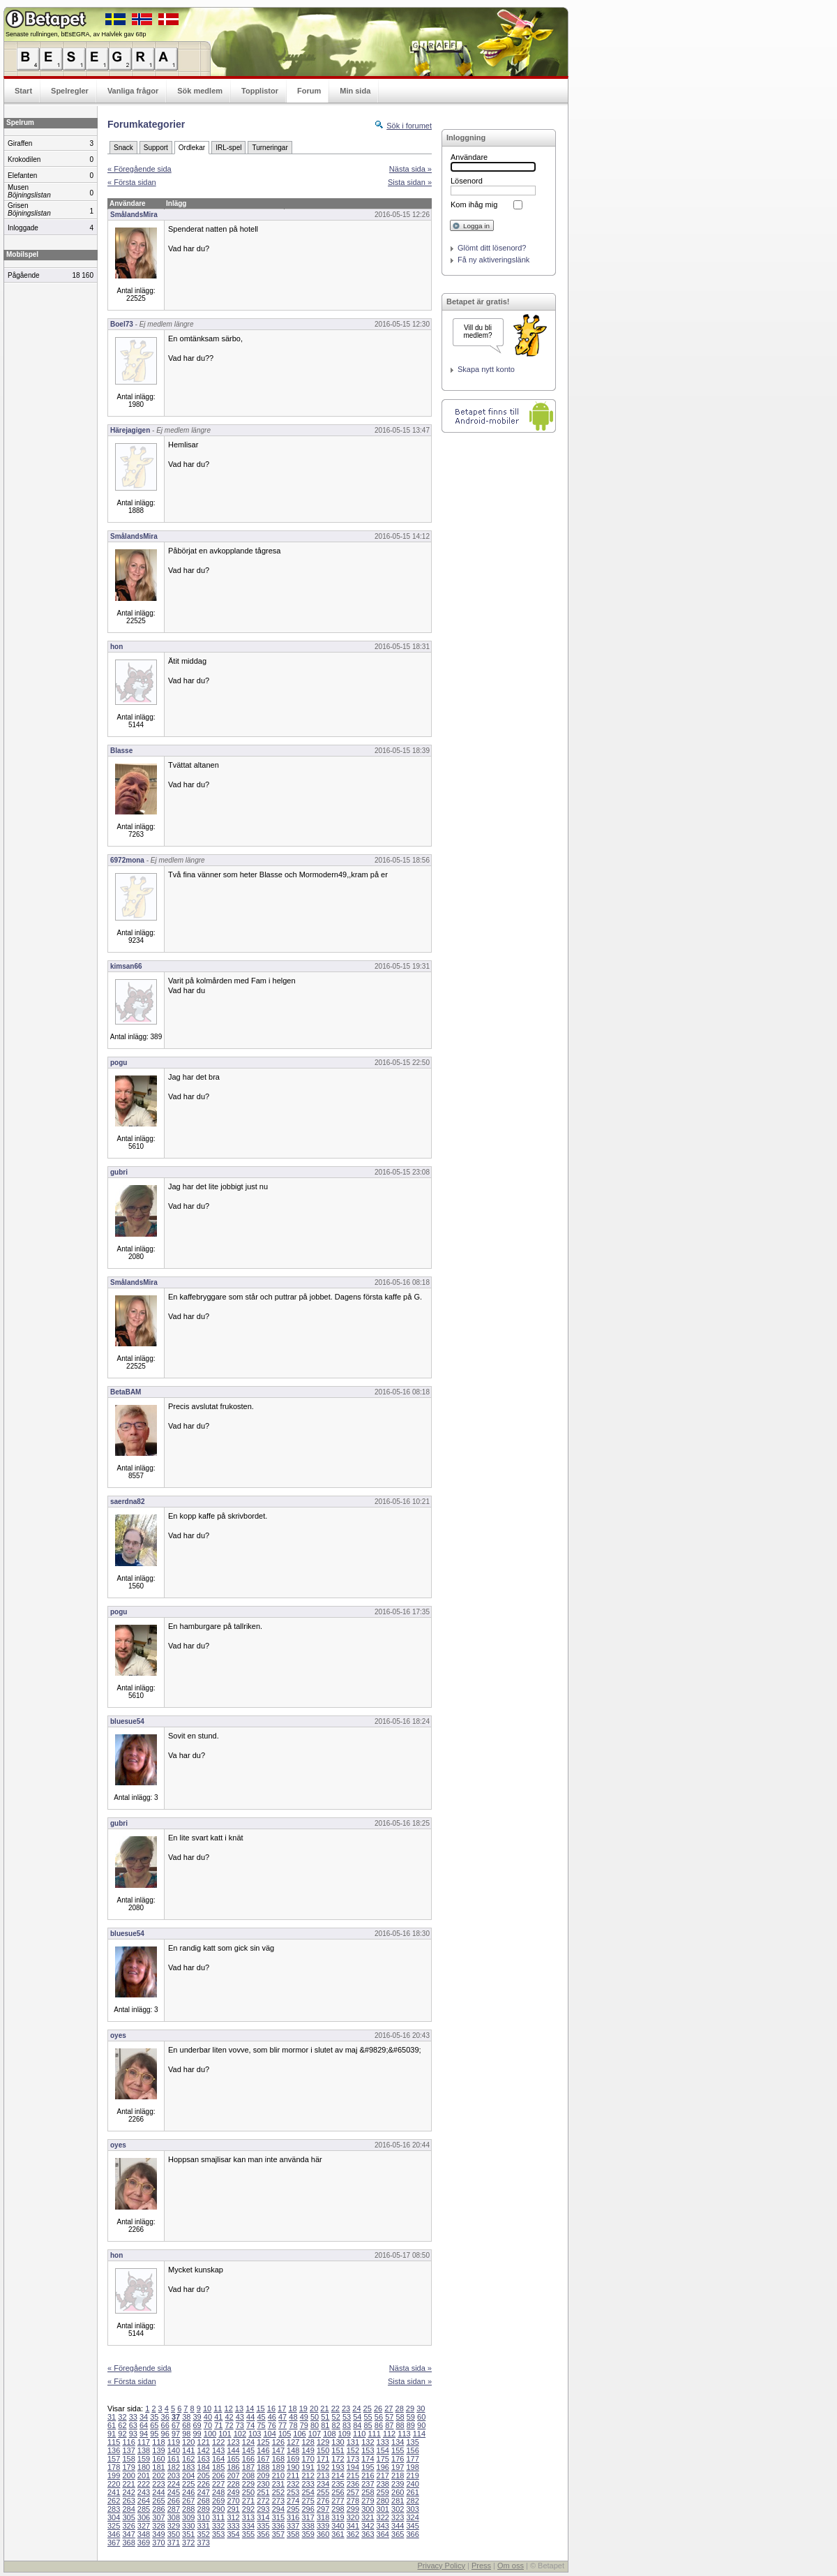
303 (412, 2509)
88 (399, 2425)
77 (282, 2425)
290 (218, 2509)
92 (122, 2433)
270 (233, 2500)
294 (278, 2509)
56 (379, 2417)
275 (307, 2500)
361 (337, 2534)
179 (128, 2467)
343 (383, 2526)
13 (239, 2408)
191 (307, 2467)
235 (337, 2484)
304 (113, 2517)
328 (158, 2526)
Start (23, 91)
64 (144, 2425)
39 (197, 2417)
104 (270, 2433)
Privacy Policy (441, 2565)
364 (383, 2534)
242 (128, 2492)
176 (397, 2459)
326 (128, 2526)
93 (133, 2433)
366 (412, 2534)
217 (383, 2475)
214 (337, 2475)
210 (278, 2475)
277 (337, 2500)
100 (210, 2433)
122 (218, 2442)
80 (314, 2425)
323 (397, 2517)
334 (248, 2526)
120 (188, 2442)
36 (165, 2417)
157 (113, 2459)
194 (353, 2467)
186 (233, 2467)
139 (158, 2450)
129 (323, 2442)
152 (353, 2450)
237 (367, 2484)
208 (248, 2475)
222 (143, 2484)
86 (379, 2425)
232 (293, 2484)
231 (278, 2484)
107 (314, 2433)
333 (233, 2526)
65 (154, 2425)
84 (357, 2425)
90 (421, 2425)
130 (337, 2442)
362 (353, 2534)
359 (307, 2534)
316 (293, 2517)
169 (293, 2459)
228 (233, 2484)
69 (197, 2425)
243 (143, 2492)
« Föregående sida (139, 169)
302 (397, 2509)
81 (325, 2425)
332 (218, 2526)
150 (323, 2450)
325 (113, 2526)
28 (399, 2408)
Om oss (510, 2565)
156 (412, 2450)
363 (367, 2534)
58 (399, 2417)
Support (156, 147)
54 (357, 2417)
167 (263, 2459)
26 (378, 2408)
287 (173, 2509)
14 (250, 2408)
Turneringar (269, 147)
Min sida (355, 91)
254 (307, 2492)
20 (314, 2408)
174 (367, 2459)
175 (383, 2459)
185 (218, 2467)
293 (263, 2509)
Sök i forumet (409, 125)
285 (143, 2509)
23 (346, 2408)
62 (122, 2425)
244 (158, 2492)
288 (188, 2509)
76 (272, 2425)
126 (278, 2442)
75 (261, 2425)
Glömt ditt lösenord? (492, 248)
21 (324, 2408)
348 (143, 2534)
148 (293, 2450)
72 (229, 2425)
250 (248, 2492)
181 (158, 2467)
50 (314, 2417)
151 (337, 2450)
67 (176, 2425)
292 (248, 2509)
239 (397, 2484)
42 (229, 2417)
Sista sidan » (410, 182)
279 (367, 2500)
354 (233, 2534)
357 (278, 2534)
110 (359, 2433)
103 (254, 2433)
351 (188, 2534)
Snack (123, 147)
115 (113, 2442)
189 (278, 2467)
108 (329, 2433)
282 (412, 2500)
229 (248, 2484)
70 (208, 2425)
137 (128, 2450)
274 (293, 2500)
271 (248, 2500)
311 (218, 2517)
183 (188, 2467)
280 (383, 2500)
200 (128, 2475)
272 (263, 2500)
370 (158, 2542)
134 (397, 2442)
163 (203, 2459)
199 (113, 2475)
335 (263, 2526)
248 (218, 2492)
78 (293, 2425)
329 (173, 2526)
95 (154, 2433)
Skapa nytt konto (486, 369)
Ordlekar (192, 147)
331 (203, 2526)
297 (323, 2509)
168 (278, 2459)
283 (113, 2509)
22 (335, 2408)
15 (260, 2408)
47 (282, 2417)
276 (323, 2500)
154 (383, 2450)
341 (353, 2526)
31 (111, 2417)
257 (353, 2492)
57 (389, 2417)
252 (278, 2492)
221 (128, 2484)
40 (208, 2417)
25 (367, 2408)
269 (218, 2500)
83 (346, 2425)
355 (248, 2534)
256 (337, 2492)
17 (282, 2408)
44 (250, 2417)
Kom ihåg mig (474, 204)
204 (188, 2475)
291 (233, 2509)
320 (353, 2517)
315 (278, 2517)
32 (122, 2417)
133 (383, 2442)
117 (143, 2442)
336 (278, 2526)
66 (165, 2425)
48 (293, 2417)
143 (218, 2450)
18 (292, 2408)
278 (353, 2500)
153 (367, 2450)
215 (353, 2475)
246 (188, 2492)
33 (133, 2417)
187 (248, 2467)
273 (278, 2500)
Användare (469, 157)
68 (186, 2425)
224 (173, 2484)
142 (203, 2450)
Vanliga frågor (132, 91)
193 (337, 2467)
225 (188, 2484)
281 (397, 2500)
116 (128, 2442)
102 (240, 2433)
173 (353, 2459)
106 (299, 2433)
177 (412, 2459)
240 (412, 2484)
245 (173, 2492)
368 (128, 2542)
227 (218, 2484)
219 (412, 2475)
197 (397, 2467)
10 (207, 2408)
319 (337, 2517)
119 (173, 2442)
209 (263, 2475)
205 (203, 2475)
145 (248, 2450)
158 (128, 2459)
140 (173, 2450)
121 (203, 2442)
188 (263, 2467)
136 (113, 2450)
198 (412, 2467)
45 (261, 2417)
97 (176, 2433)
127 (293, 2442)
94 (144, 2433)
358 (293, 2534)
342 (367, 2526)
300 (367, 2509)
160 (158, 2459)
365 (397, 2534)
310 (203, 2517)
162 (188, 2459)
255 (323, 2492)
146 (263, 2450)
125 (263, 2442)
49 (304, 2417)
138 (143, 2450)
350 (173, 2534)
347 (128, 2534)
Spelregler (70, 91)
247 (203, 2492)
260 (397, 2492)
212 (307, 2475)
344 (397, 2526)
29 (410, 2408)
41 (218, 2417)
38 (186, 2417)
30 (420, 2408)
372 (188, 2542)
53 (346, 2417)
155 (397, 2450)
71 (218, 2425)
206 (218, 2475)
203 (173, 2475)
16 (271, 2408)
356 (263, 2534)
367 (113, 2542)
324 (412, 2517)
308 (173, 2517)
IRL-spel (228, 147)
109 (344, 2433)
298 (337, 2509)
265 (158, 2500)
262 (113, 2500)
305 (128, 2517)
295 (293, 2509)
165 (233, 2459)
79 (304, 2425)
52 (336, 2417)
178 (113, 2467)
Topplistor (259, 91)
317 (307, 2517)
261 (412, 2492)
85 (368, 2425)
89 (411, 2425)
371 (173, 2542)
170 (307, 2459)
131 (353, 2442)
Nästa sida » (410, 169)
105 (284, 2433)
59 (411, 2417)
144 (233, 2450)
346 (113, 2534)
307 (158, 2517)
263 (128, 2500)
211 (293, 2475)
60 (421, 2417)
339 (323, 2526)
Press (481, 2565)
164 (218, 2459)
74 (250, 2425)
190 (293, 2467)
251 (263, 2492)
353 (218, 2534)
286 (158, 2509)
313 (248, 2517)
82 (336, 2425)
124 (248, 2442)
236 (353, 2484)
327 (143, 2526)
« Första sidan (131, 182)
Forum (309, 91)
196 (383, 2467)
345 (412, 2526)
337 (293, 2526)
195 (367, 2467)
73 (240, 2425)
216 (367, 2475)
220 (113, 2484)
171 (323, 2459)
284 (128, 2509)
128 (307, 2442)
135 (412, 2442)
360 (323, 2534)
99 (197, 2433)
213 (323, 2475)
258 (367, 2492)
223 (158, 2484)
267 (188, 2500)
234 (323, 2484)
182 (173, 2467)
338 (307, 2526)
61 (111, 2425)
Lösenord (467, 181)
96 (165, 2433)
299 (353, 2509)
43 (240, 2417)
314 (263, 2517)
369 (143, 2542)
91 (111, 2433)
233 (307, 2484)
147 (278, 2450)
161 (173, 2459)
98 (186, 2433)
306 (143, 2517)
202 (158, 2475)
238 (383, 2484)
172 (337, 2459)
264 (143, 2500)
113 (404, 2433)
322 (383, 2517)
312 (233, 2517)
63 (133, 2425)
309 (188, 2517)
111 (374, 2433)
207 (233, 2475)
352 (203, 2534)
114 (419, 2433)
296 (307, 2509)
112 (389, 2433)
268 (203, 2500)
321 (367, 2517)
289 (203, 2509)
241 (113, 2492)
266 (173, 2500)
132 (367, 2442)
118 (158, 2442)
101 (224, 2433)
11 (217, 2408)
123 (233, 2442)
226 (203, 2484)
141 (188, 2450)
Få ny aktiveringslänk (493, 259)
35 (154, 2417)
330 (188, 2526)
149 (307, 2450)
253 (293, 2492)
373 (203, 2542)
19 (303, 2408)
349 (158, 2534)
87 (389, 2425)
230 (263, 2484)
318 (323, 2517)
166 (248, 2459)
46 (272, 2417)
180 (143, 2467)
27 (388, 2408)
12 (229, 2408)
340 (337, 2526)
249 (233, 2492)
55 (368, 2417)
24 (356, 2408)
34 (144, 2417)
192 (323, 2467)
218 (397, 2475)
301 (383, 2509)
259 (383, 2492)
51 (325, 2417)
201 (143, 2475)
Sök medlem (200, 91)
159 (143, 2459)
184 (203, 2467)
